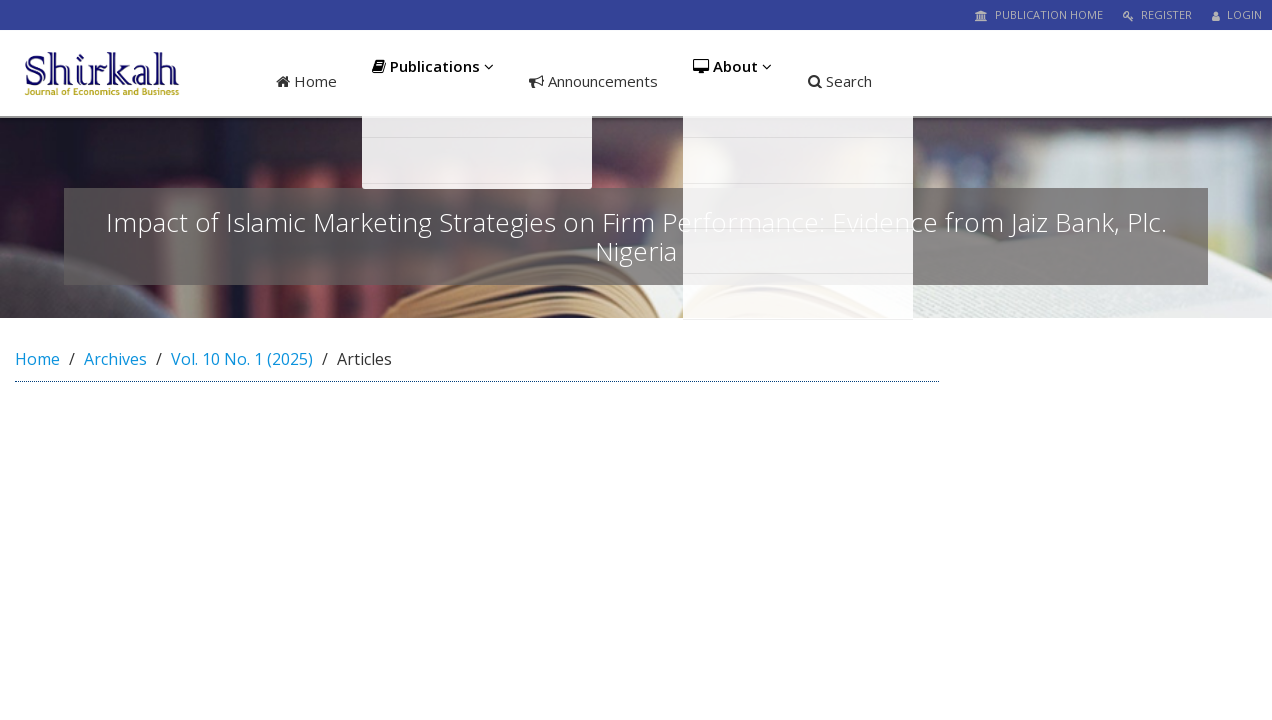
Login (1237, 14)
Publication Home (1039, 14)
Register (1157, 14)
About (737, 81)
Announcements (595, 81)
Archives (115, 359)
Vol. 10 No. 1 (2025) (242, 359)
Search (847, 81)
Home (306, 81)
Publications (434, 81)
